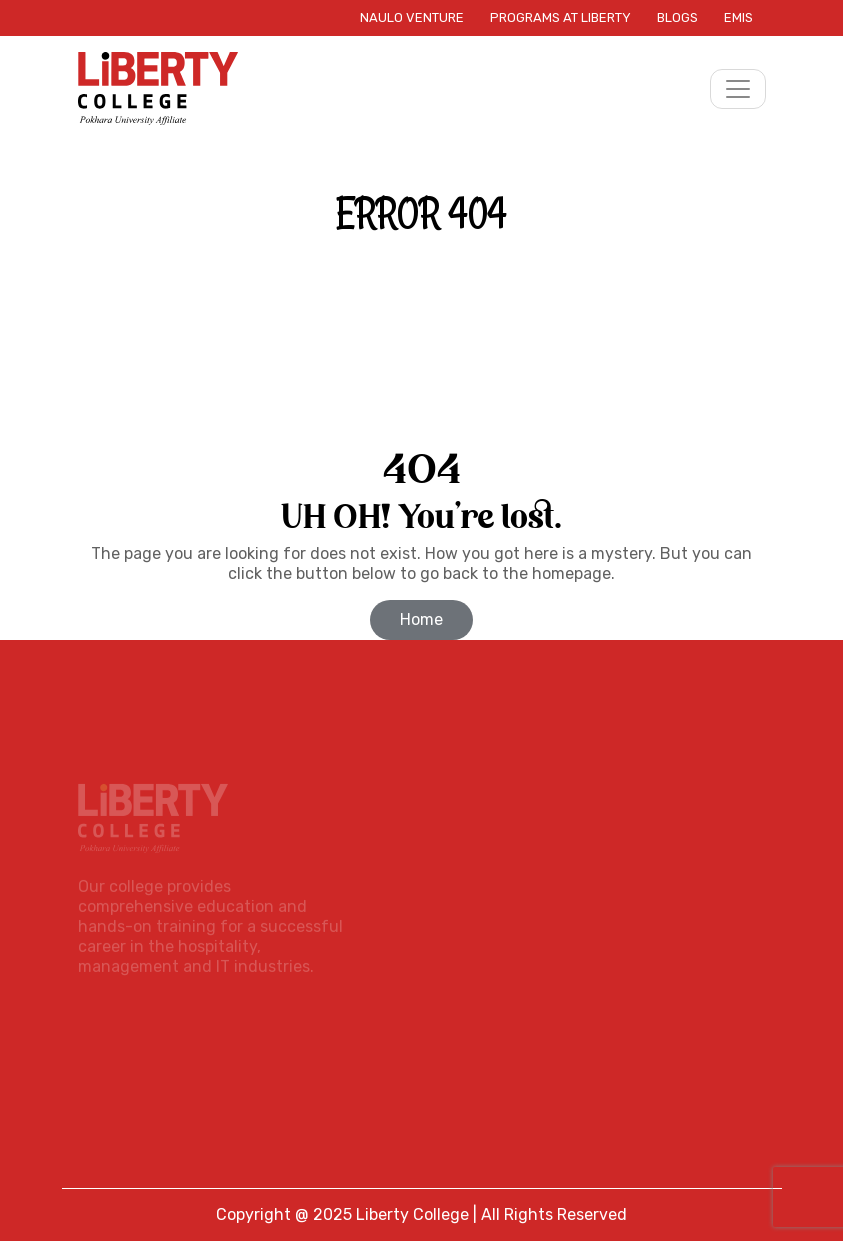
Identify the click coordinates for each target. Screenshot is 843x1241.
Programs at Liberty (560, 17)
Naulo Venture (412, 17)
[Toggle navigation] (738, 89)
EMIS (738, 17)
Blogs (677, 17)
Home (421, 619)
